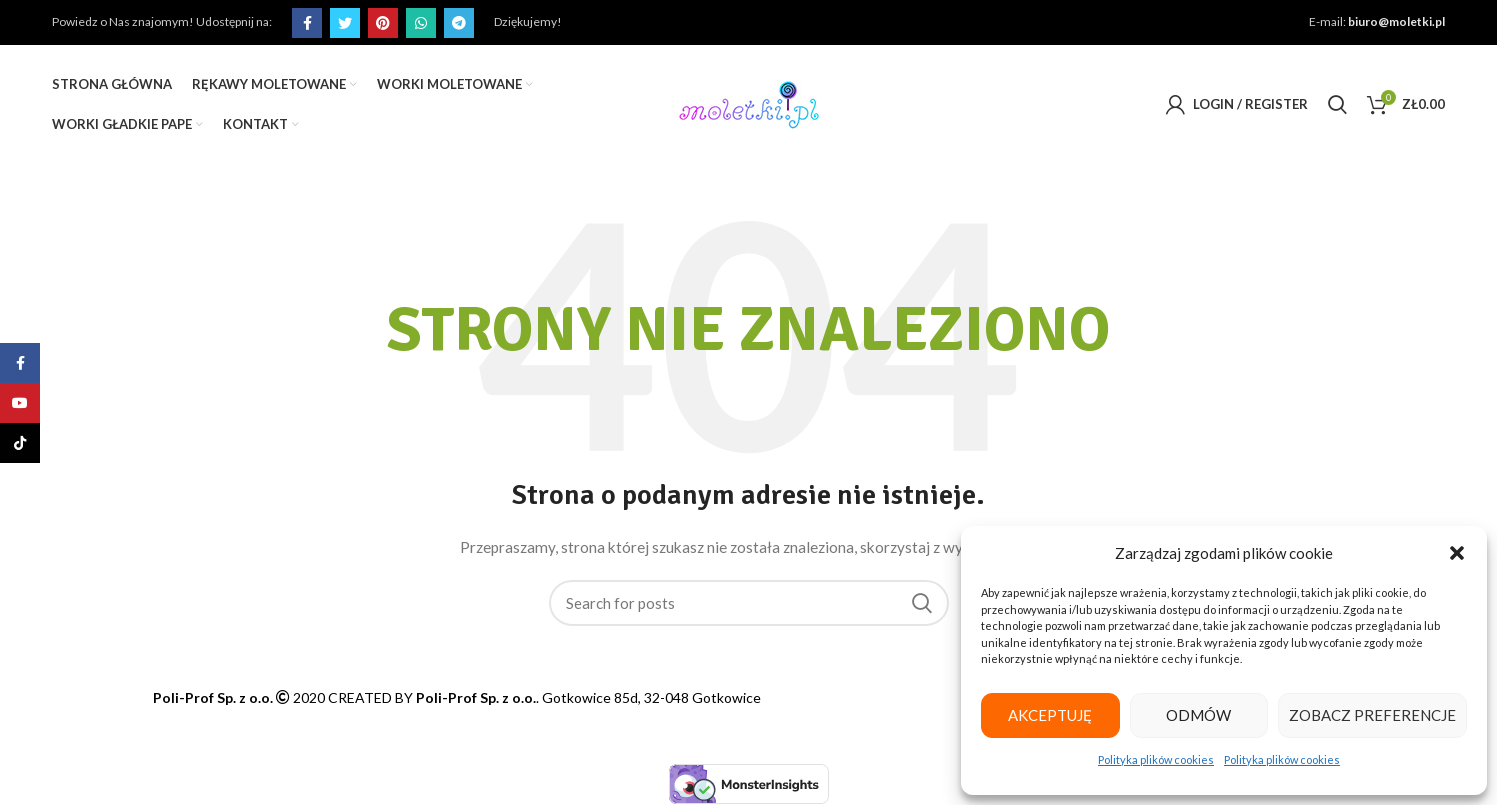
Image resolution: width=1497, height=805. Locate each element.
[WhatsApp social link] (418, 23)
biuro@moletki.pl (1400, 21)
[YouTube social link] (20, 403)
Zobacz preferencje (1375, 715)
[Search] (1339, 105)
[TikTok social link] (20, 443)
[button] (1457, 553)
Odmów (1202, 715)
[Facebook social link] (304, 23)
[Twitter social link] (342, 23)
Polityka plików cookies (1158, 759)
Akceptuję (1052, 715)
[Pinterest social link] (380, 23)
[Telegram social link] (456, 23)
